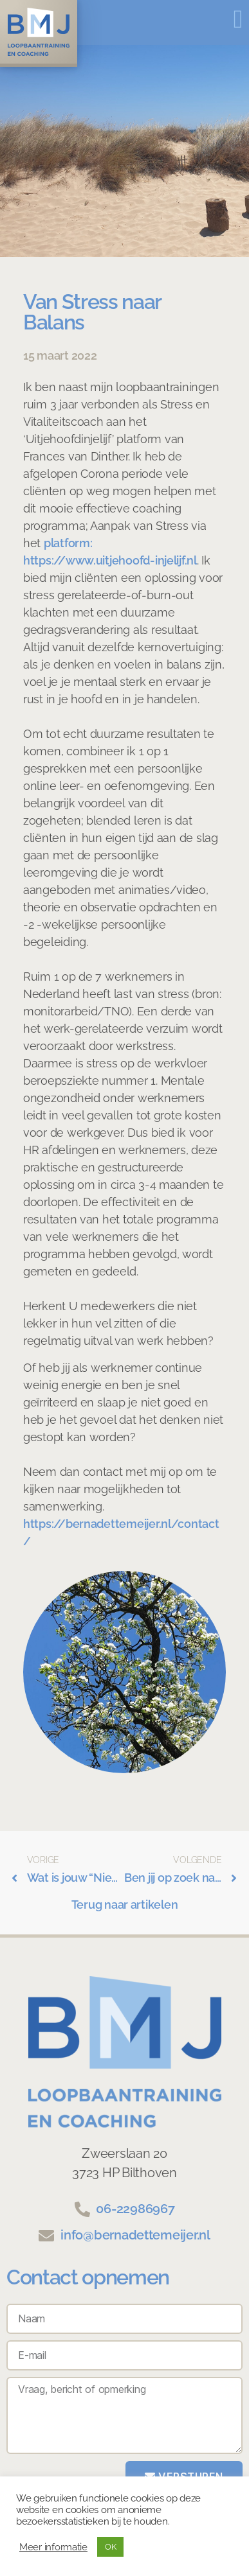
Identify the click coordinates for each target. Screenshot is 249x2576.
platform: (68, 543)
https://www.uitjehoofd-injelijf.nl (110, 560)
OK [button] (110, 2547)
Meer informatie (53, 2546)
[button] (238, 19)
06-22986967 (135, 2208)
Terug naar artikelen (124, 1904)
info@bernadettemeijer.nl (135, 2235)
